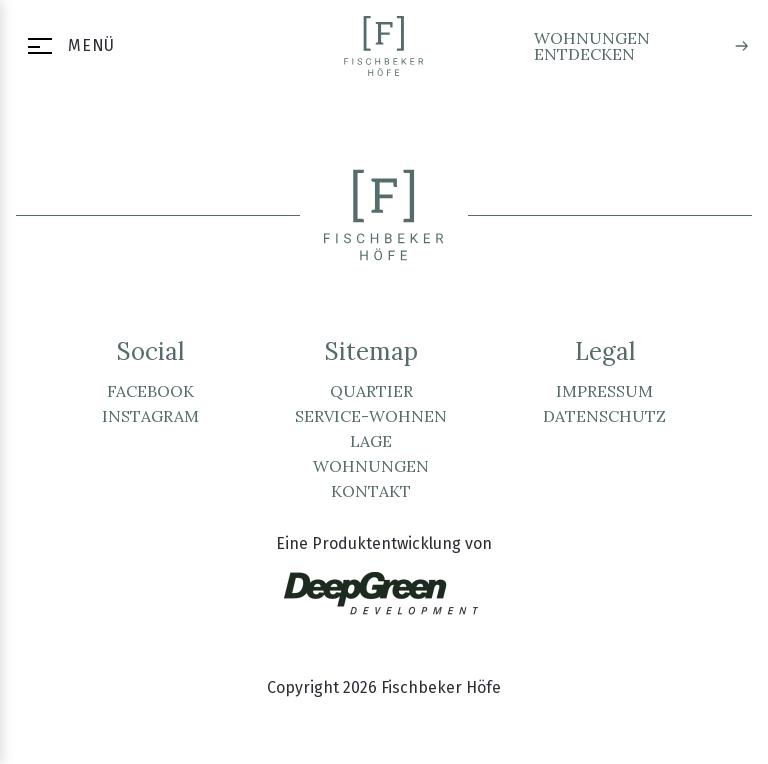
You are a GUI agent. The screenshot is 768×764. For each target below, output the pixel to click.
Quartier (371, 391)
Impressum (604, 391)
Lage (371, 441)
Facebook (150, 391)
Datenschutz (604, 416)
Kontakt (371, 491)
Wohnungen (371, 466)
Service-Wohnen (371, 416)
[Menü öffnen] (65, 46)
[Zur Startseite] (384, 46)
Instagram (150, 416)
